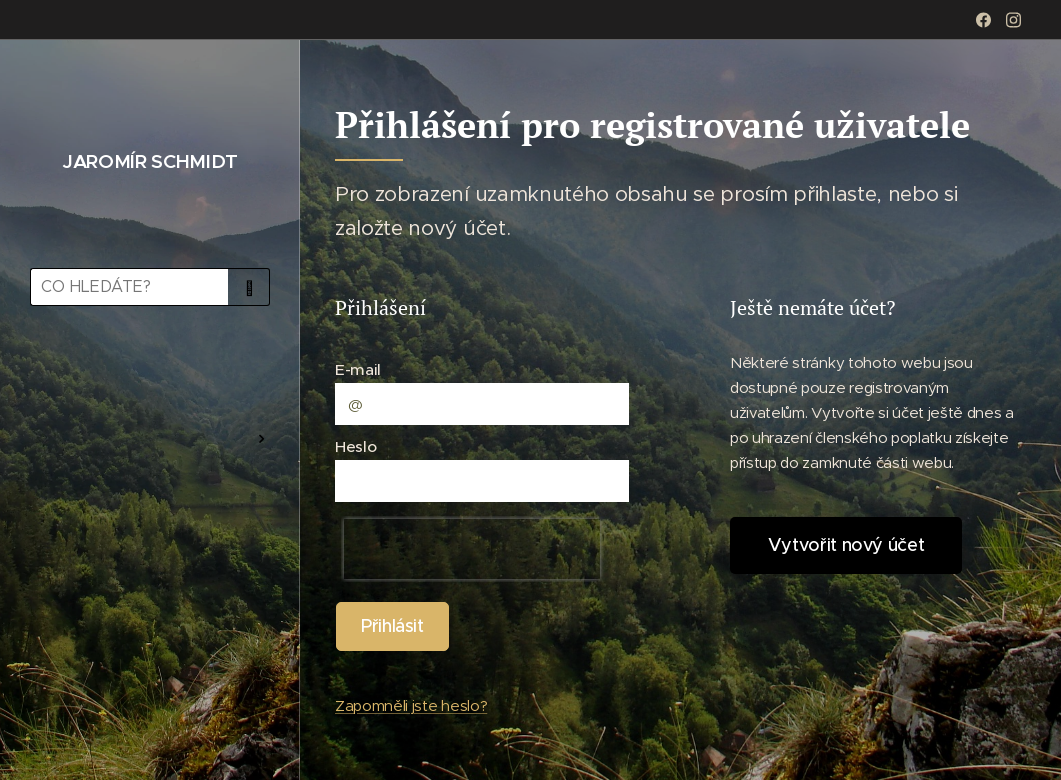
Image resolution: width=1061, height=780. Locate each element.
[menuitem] (150, 379)
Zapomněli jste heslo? (411, 705)
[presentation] (472, 549)
